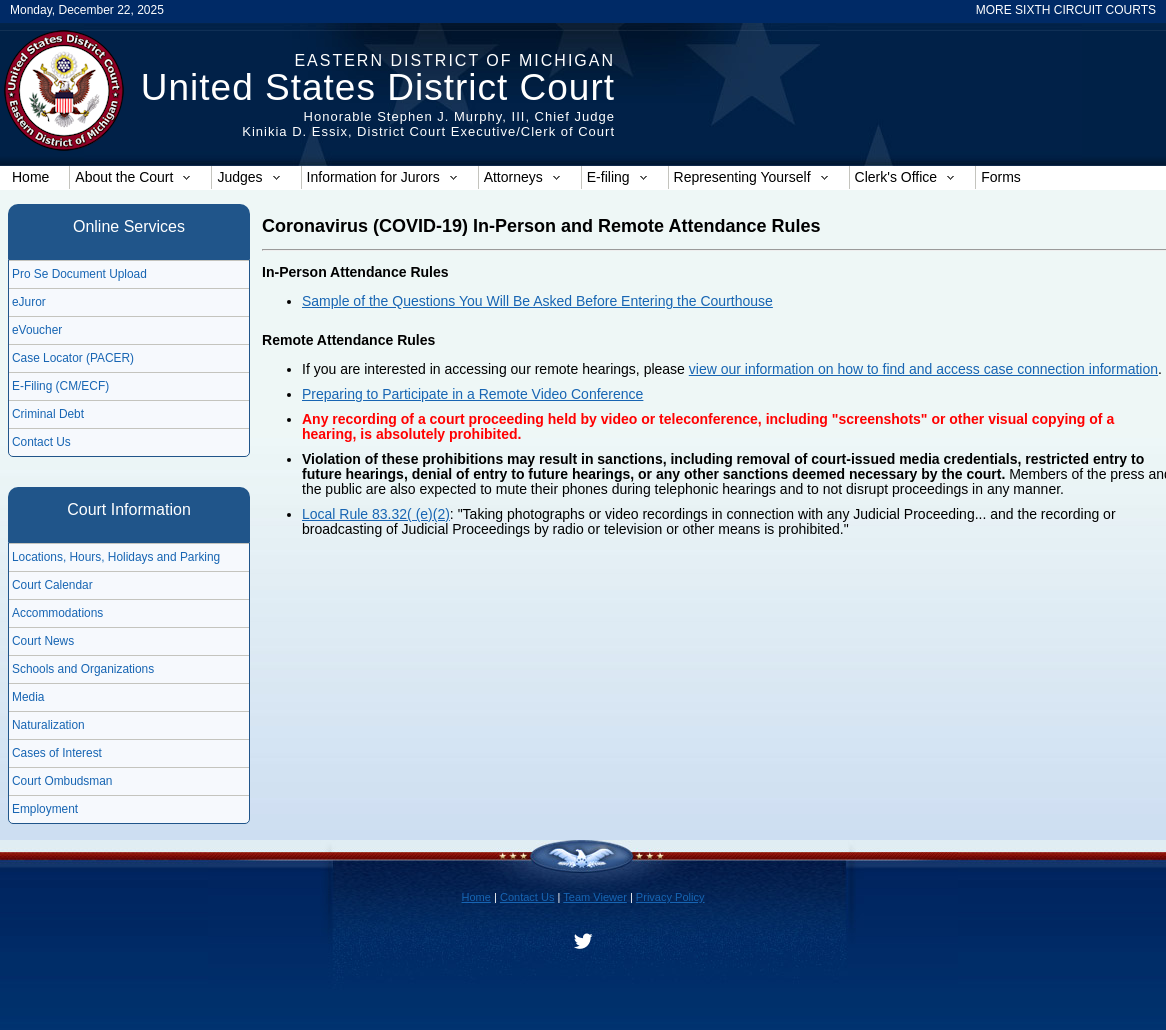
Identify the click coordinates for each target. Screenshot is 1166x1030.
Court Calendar (52, 585)
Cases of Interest (57, 753)
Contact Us (41, 442)
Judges (248, 177)
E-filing (617, 177)
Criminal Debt (48, 414)
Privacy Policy (670, 897)
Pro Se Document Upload (79, 274)
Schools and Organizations (83, 669)
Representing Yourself (751, 177)
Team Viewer (595, 897)
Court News (43, 641)
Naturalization (48, 725)
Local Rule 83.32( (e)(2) (376, 514)
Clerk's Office (905, 177)
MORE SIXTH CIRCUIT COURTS (1066, 10)
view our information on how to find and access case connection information (923, 369)
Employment (45, 809)
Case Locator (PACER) (73, 358)
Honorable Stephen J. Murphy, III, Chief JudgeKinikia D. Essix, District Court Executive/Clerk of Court (428, 124)
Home (30, 177)
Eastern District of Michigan (454, 60)
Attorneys (522, 177)
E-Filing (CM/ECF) (60, 386)
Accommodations (57, 613)
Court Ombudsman (62, 781)
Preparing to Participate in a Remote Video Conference (472, 394)
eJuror (29, 302)
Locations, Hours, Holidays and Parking (116, 557)
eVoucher (37, 330)
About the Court (133, 177)
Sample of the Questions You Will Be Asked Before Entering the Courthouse (537, 301)
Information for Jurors (382, 177)
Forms (1001, 177)
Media (28, 697)
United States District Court (378, 87)
